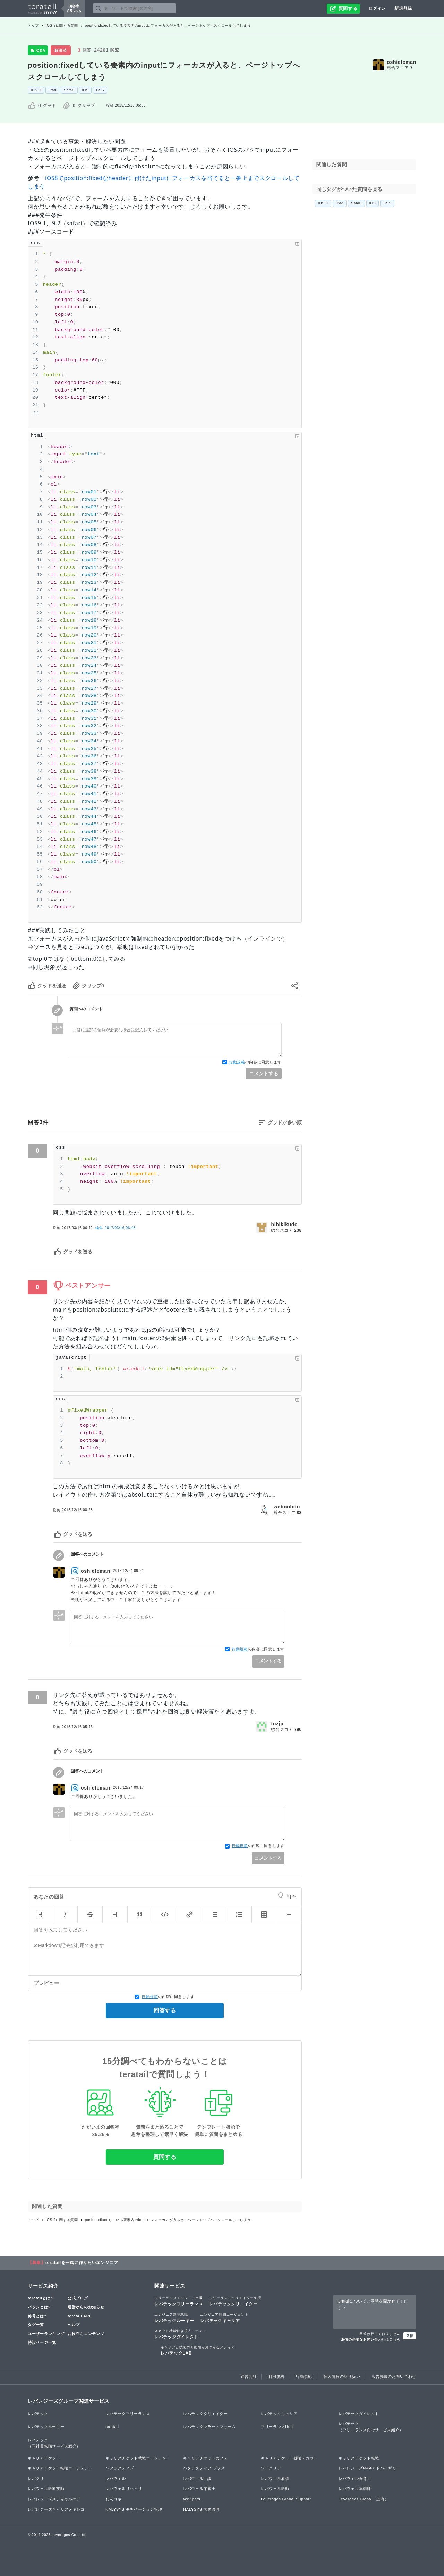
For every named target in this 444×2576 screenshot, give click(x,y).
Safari (69, 90)
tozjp (277, 1723)
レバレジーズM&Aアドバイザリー (369, 2468)
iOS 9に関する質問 (62, 25)
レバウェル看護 (275, 2478)
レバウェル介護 (197, 2478)
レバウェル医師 (275, 2488)
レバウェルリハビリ (123, 2488)
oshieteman (401, 62)
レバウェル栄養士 (199, 2488)
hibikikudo (284, 1224)
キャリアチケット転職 (359, 2458)
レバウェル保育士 (355, 2478)
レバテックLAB (198, 2350)
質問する (165, 2157)
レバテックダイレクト (180, 2333)
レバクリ (36, 2478)
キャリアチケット (44, 2458)
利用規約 (276, 2376)
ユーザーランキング (46, 2334)
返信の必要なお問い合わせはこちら (370, 2339)
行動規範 (237, 1062)
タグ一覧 (36, 2325)
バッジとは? (39, 2307)
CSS (100, 90)
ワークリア (271, 2468)
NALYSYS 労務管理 (201, 2509)
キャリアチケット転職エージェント (60, 2468)
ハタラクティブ (119, 2468)
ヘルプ (74, 2325)
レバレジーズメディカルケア (54, 2499)
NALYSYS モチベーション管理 (133, 2509)
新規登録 (403, 8)
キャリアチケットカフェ (205, 2458)
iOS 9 (36, 90)
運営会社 (249, 2376)
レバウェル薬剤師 (355, 2488)
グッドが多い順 (285, 1122)
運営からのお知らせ (86, 2307)
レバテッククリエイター (235, 2300)
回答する (165, 2010)
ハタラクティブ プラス (204, 2468)
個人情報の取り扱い (342, 2376)
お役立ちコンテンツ (86, 2334)
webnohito (287, 1506)
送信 (409, 2335)
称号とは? (37, 2316)
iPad (53, 90)
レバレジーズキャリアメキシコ (56, 2509)
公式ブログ (78, 2298)
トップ (33, 25)
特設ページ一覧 (42, 2342)
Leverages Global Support (286, 2499)
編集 (115, 1228)
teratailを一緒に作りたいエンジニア (81, 2262)
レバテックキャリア (224, 2317)
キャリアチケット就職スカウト (289, 2458)
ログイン (377, 8)
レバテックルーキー (174, 2317)
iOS (85, 90)
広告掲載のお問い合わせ (394, 2376)
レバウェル (115, 2478)
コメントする (263, 1073)
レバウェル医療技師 (46, 2488)
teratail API (79, 2316)
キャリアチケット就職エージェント (137, 2458)
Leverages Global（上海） (363, 2499)
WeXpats (191, 2499)
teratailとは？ (41, 2298)
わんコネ (113, 2499)
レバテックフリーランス (178, 2300)
